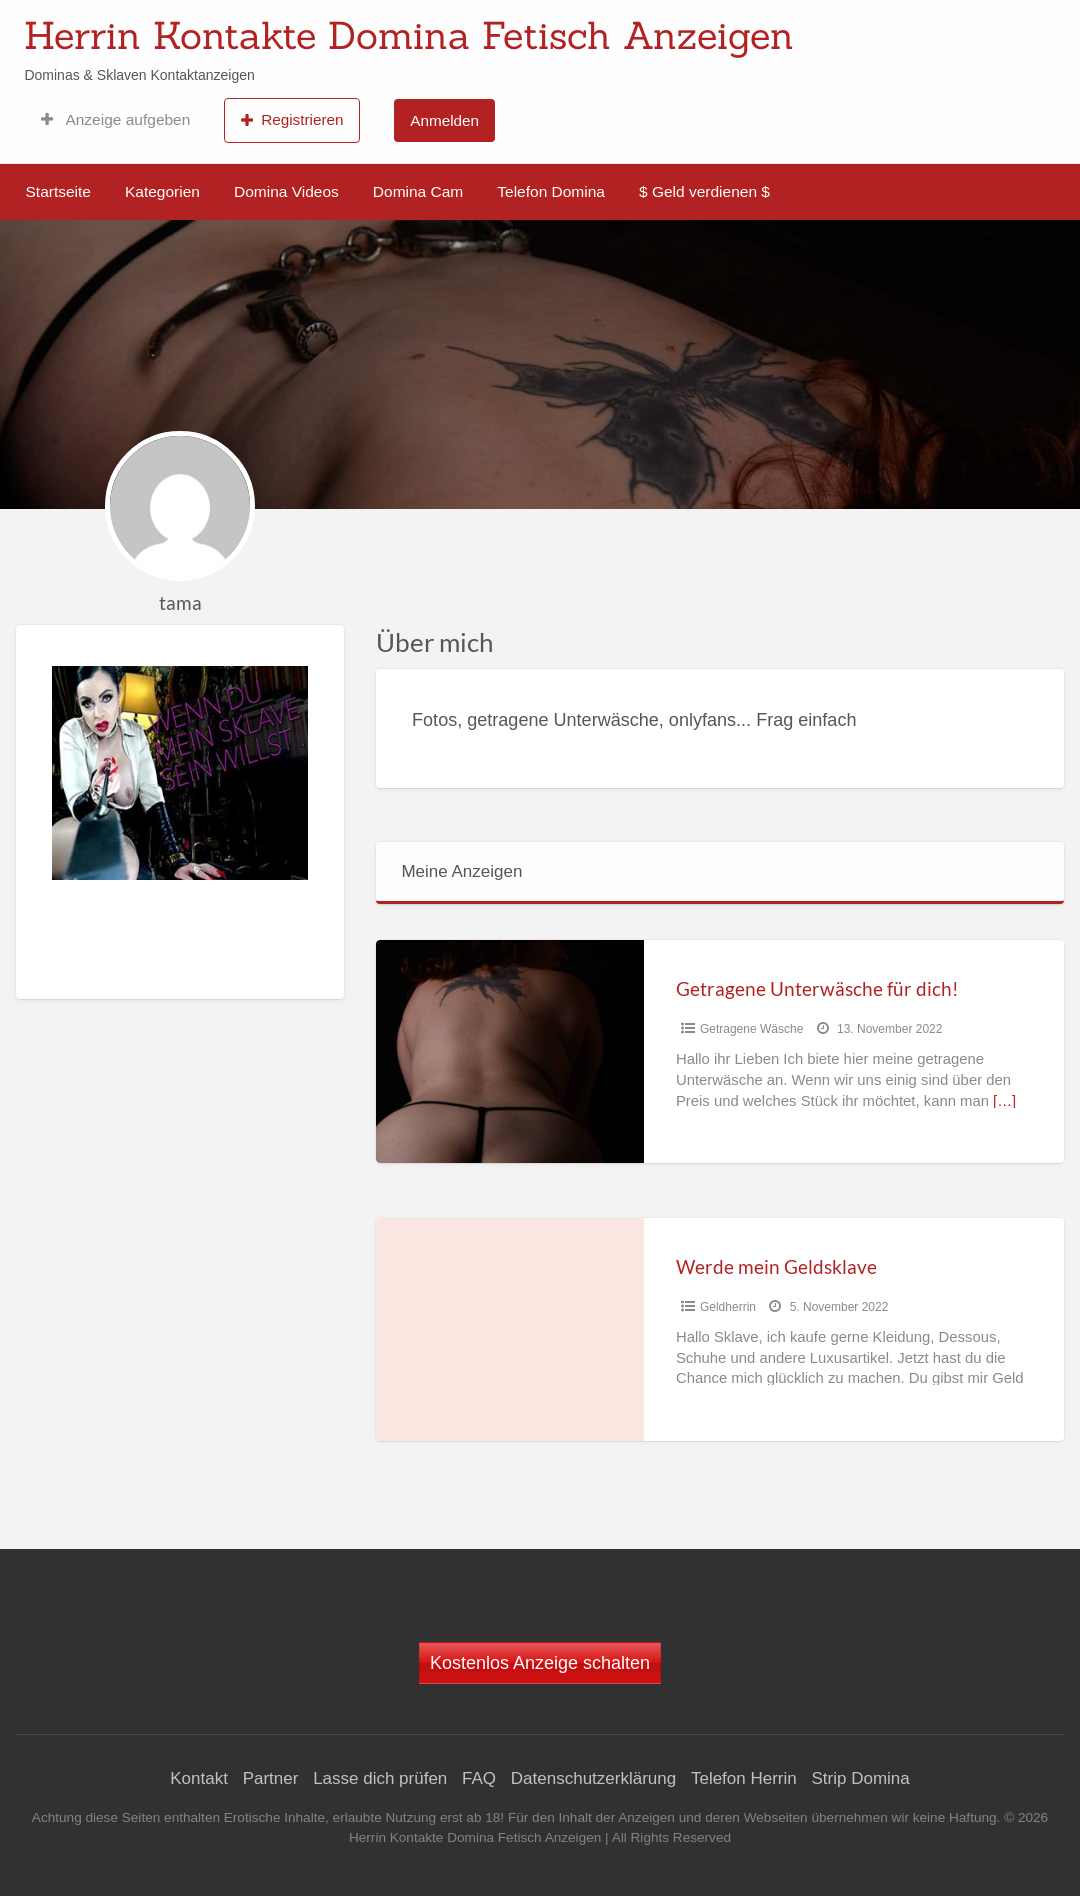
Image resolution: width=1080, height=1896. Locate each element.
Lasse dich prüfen (380, 1778)
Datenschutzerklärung (593, 1778)
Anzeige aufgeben (115, 120)
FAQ (479, 1778)
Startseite (58, 191)
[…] (1004, 1101)
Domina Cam (418, 191)
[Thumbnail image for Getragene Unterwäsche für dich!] (510, 1051)
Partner (271, 1778)
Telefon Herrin (744, 1778)
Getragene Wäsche (751, 1029)
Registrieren (292, 120)
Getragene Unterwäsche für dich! (817, 988)
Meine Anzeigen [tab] (461, 871)
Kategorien (162, 191)
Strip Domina (860, 1778)
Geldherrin (728, 1307)
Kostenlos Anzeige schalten (540, 1663)
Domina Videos (286, 191)
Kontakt (199, 1778)
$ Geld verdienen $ (704, 191)
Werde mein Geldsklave (776, 1266)
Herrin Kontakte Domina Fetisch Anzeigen (409, 35)
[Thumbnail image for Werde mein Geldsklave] (510, 1329)
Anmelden (444, 120)
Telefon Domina (551, 191)
